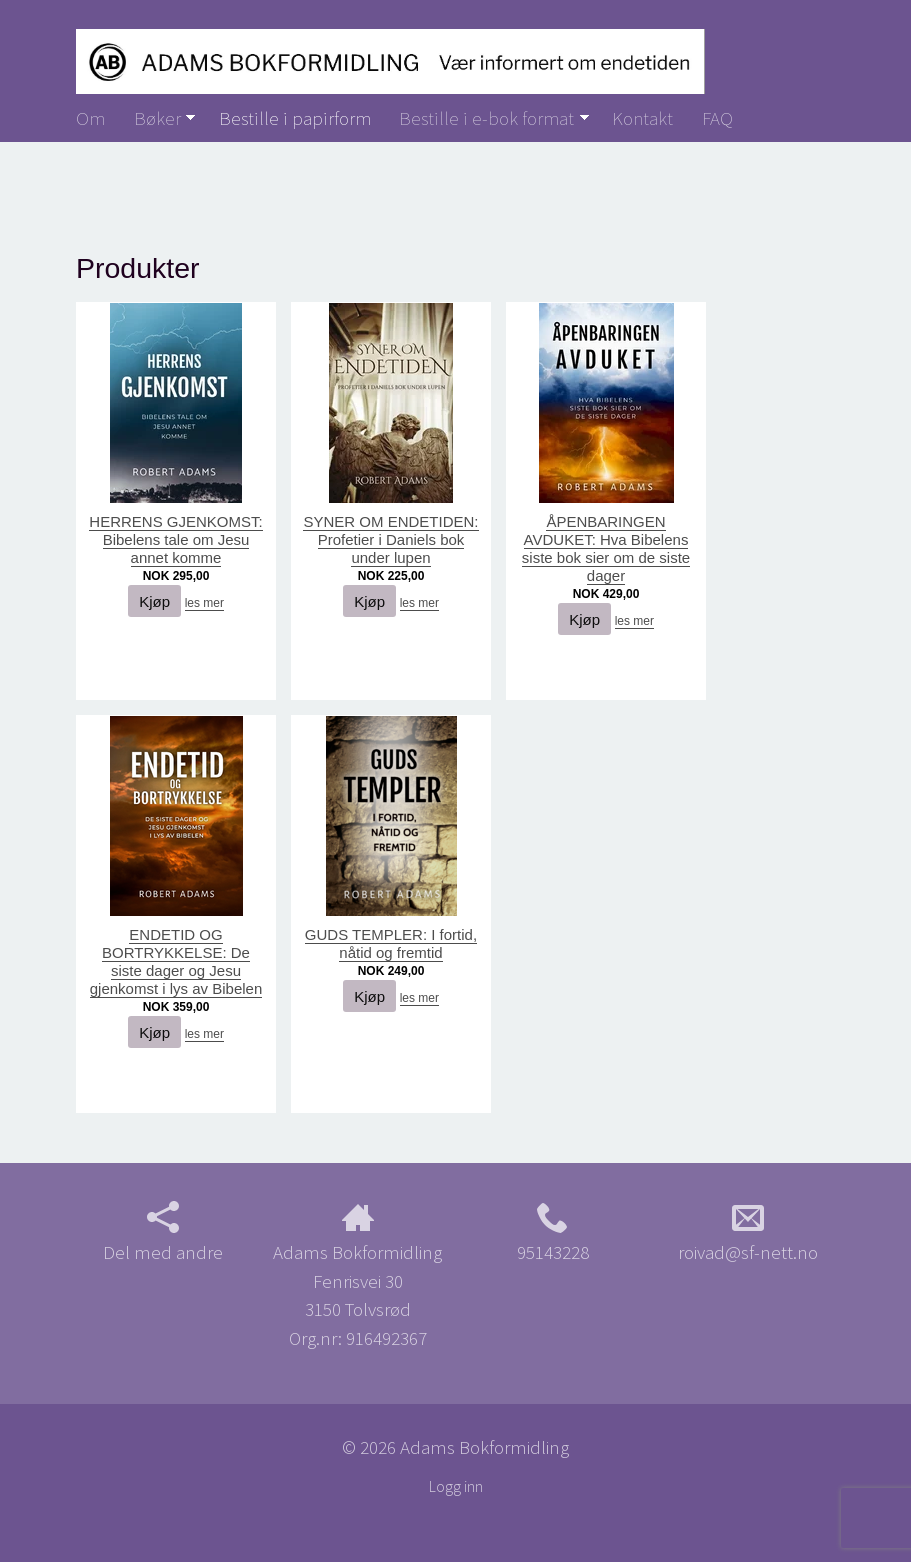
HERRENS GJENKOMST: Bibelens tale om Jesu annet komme (175, 539)
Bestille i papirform (295, 118)
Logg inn (456, 1486)
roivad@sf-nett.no (748, 1232)
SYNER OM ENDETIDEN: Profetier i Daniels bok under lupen (390, 539)
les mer (204, 603)
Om (90, 118)
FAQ (717, 118)
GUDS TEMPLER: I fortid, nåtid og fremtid (391, 943)
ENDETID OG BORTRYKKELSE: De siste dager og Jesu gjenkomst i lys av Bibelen (176, 961)
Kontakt (642, 118)
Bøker (157, 118)
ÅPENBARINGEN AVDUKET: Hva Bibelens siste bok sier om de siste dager (606, 548)
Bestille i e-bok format (486, 118)
